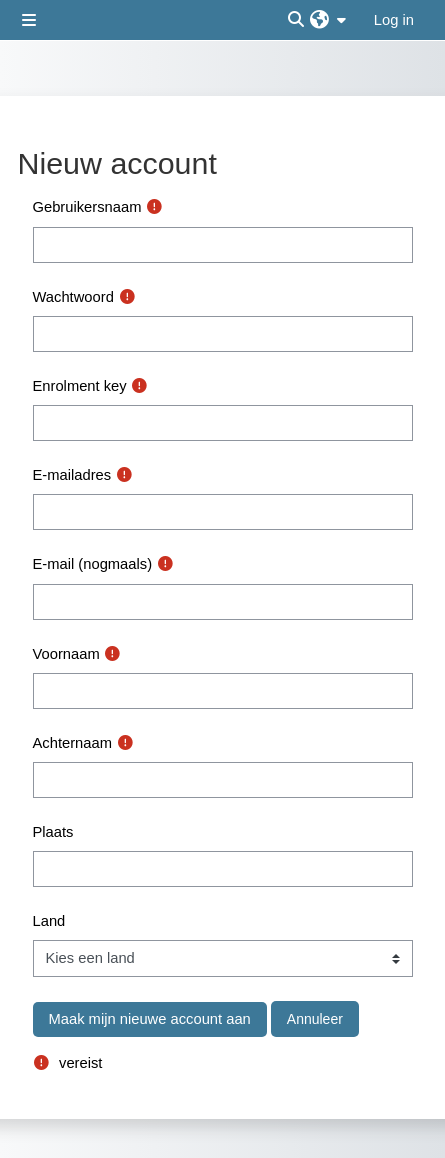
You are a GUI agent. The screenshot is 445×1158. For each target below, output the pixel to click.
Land (49, 921)
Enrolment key (80, 386)
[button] (328, 20)
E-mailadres (72, 475)
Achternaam (72, 743)
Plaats (53, 832)
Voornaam (66, 654)
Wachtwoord (73, 297)
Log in (394, 20)
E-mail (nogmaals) (93, 564)
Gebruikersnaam (87, 207)
